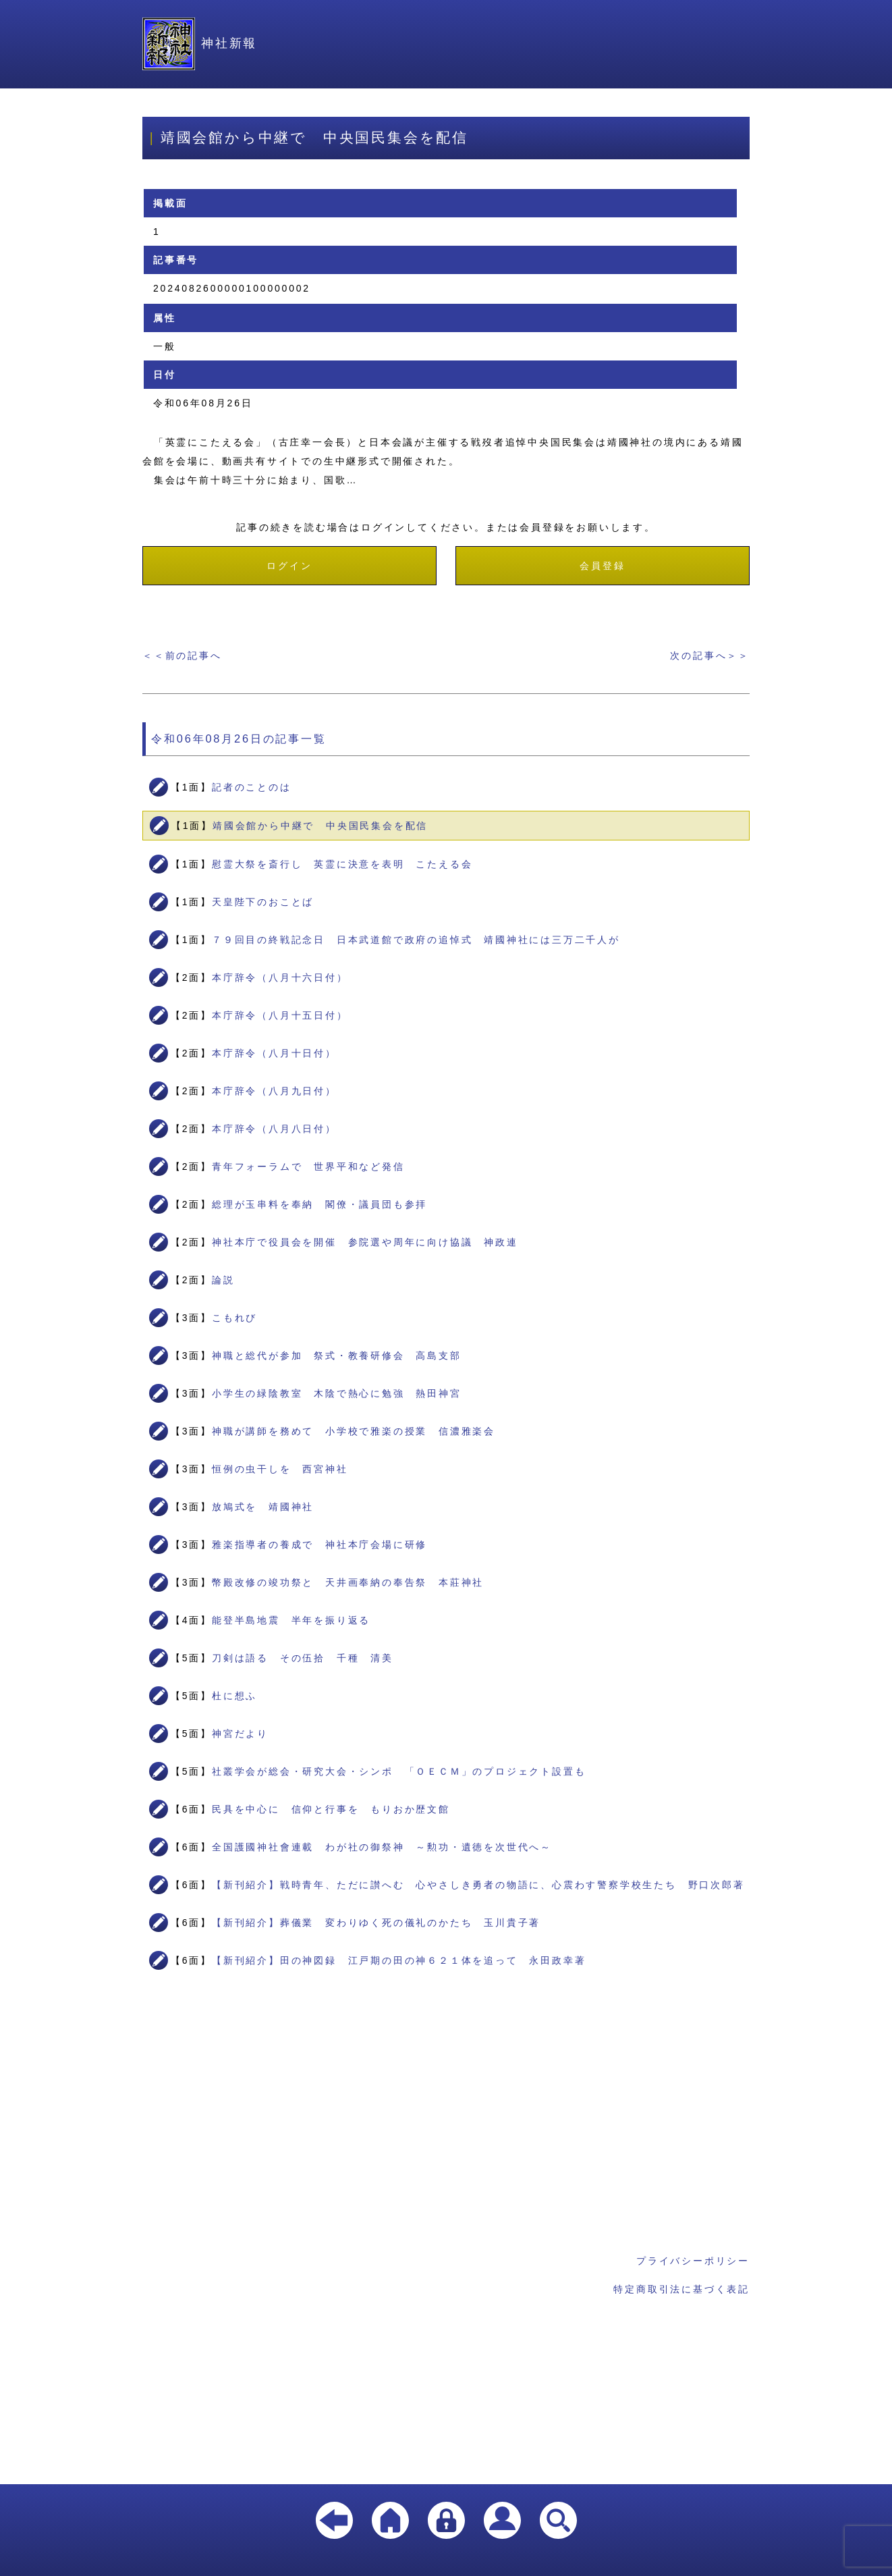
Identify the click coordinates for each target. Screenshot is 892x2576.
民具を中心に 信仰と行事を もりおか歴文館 (331, 1809)
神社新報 (199, 43)
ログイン (289, 565)
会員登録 (602, 565)
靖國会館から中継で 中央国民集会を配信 (320, 825)
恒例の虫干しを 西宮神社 (280, 1469)
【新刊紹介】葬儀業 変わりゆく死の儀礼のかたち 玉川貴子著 (376, 1922)
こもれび (234, 1317)
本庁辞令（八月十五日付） (280, 1015)
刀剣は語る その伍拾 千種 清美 (302, 1658)
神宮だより (240, 1733)
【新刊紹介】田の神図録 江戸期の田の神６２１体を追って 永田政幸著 (399, 1960)
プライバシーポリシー (693, 2260)
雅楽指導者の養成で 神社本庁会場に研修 (319, 1544)
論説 (223, 1279)
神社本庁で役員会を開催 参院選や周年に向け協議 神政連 (365, 1242)
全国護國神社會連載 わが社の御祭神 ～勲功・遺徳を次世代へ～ (382, 1847)
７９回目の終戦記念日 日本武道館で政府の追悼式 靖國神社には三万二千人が (416, 939)
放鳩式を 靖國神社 (263, 1506)
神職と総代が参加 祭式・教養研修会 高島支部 (337, 1355)
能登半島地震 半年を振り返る (291, 1620)
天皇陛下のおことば (263, 901)
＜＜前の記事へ (182, 655)
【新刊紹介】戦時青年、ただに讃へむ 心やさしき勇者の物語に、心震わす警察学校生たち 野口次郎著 (478, 1884)
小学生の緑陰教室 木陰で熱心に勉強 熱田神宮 (337, 1393)
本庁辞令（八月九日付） (274, 1090)
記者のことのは (251, 787)
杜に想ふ (234, 1695)
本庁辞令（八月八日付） (274, 1128)
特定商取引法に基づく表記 (681, 2289)
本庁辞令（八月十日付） (274, 1053)
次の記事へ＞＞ (710, 655)
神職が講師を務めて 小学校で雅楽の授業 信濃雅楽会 (353, 1431)
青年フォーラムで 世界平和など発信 (308, 1166)
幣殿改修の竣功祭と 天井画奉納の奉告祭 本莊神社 (348, 1582)
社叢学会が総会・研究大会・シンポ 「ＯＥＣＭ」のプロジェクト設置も (399, 1771)
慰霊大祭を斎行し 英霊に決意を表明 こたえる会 (342, 864)
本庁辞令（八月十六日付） (280, 977)
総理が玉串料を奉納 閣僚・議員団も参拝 (319, 1204)
